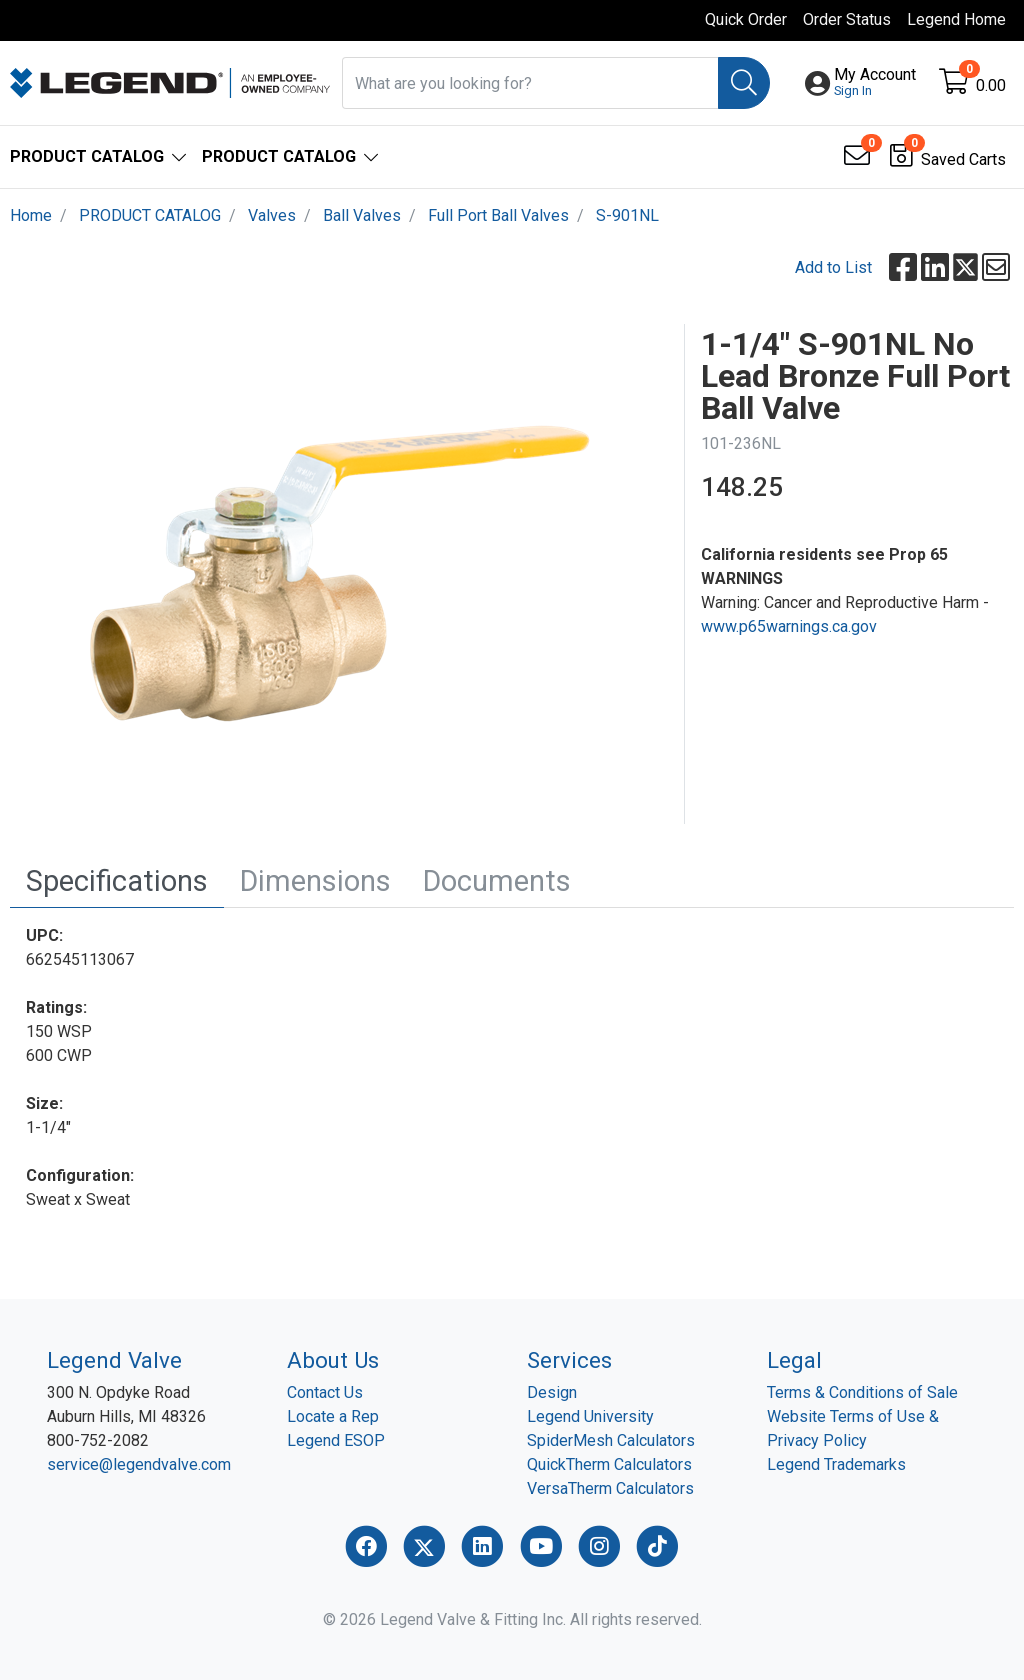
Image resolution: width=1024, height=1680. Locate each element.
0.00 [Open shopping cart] (991, 85)
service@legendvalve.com (139, 1464)
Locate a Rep (333, 1416)
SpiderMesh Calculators (611, 1440)
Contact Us (325, 1392)
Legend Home (956, 19)
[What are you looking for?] (530, 82)
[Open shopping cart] (955, 85)
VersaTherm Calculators (610, 1488)
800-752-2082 (98, 1440)
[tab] (117, 882)
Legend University (590, 1416)
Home (31, 215)
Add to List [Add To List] (833, 267)
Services (569, 1360)
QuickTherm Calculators (609, 1464)
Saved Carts (963, 159)
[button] (875, 83)
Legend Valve (114, 1360)
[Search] (744, 82)
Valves (272, 215)
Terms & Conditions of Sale (862, 1392)
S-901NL (627, 215)
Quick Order (746, 19)
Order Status (847, 19)
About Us (333, 1360)
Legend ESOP (336, 1440)
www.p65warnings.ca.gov (789, 626)
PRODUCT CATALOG (150, 215)
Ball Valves (362, 215)
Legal (794, 1360)
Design (552, 1392)
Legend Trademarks (836, 1464)
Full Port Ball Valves (498, 215)
